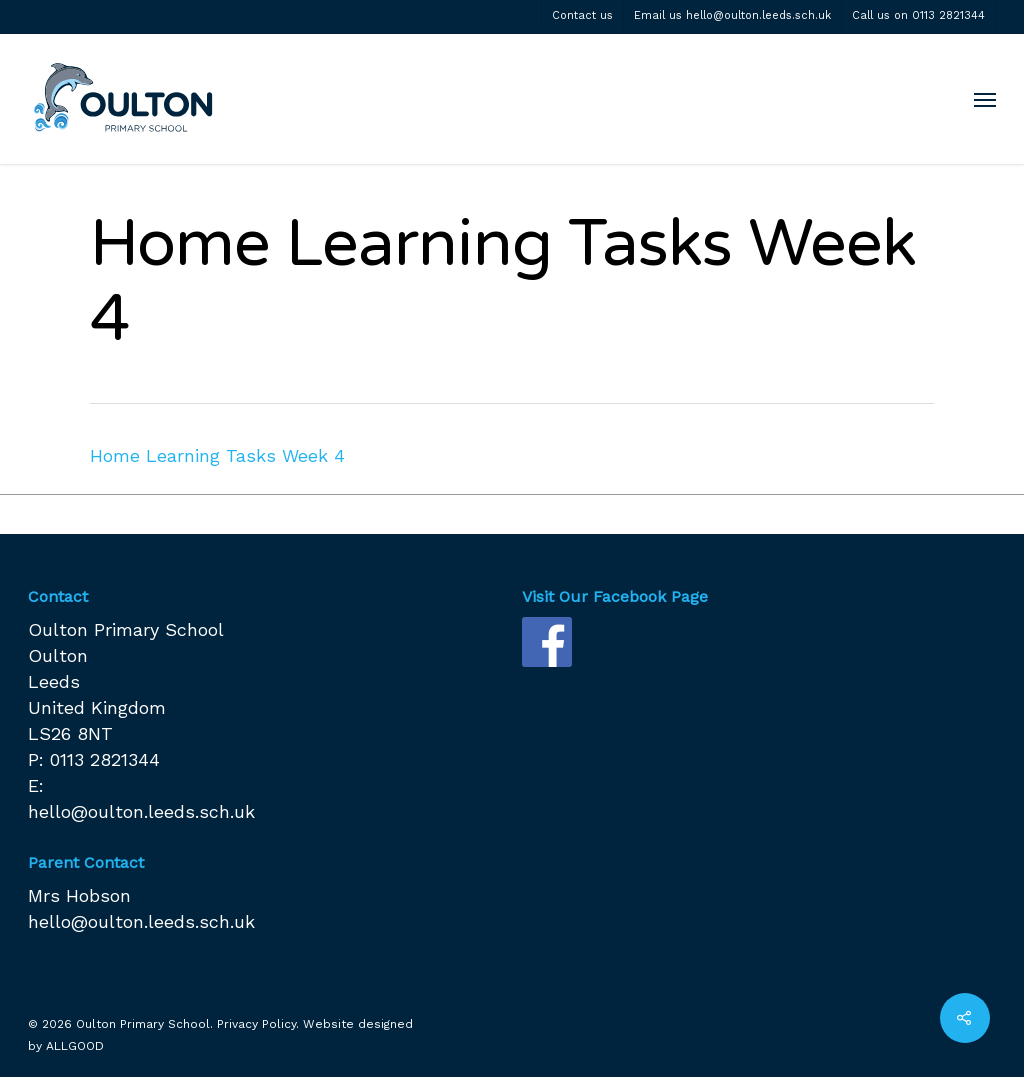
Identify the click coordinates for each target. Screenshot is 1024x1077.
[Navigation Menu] (985, 99)
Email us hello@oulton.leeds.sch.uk (732, 15)
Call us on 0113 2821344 (918, 15)
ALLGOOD (75, 1046)
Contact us (582, 15)
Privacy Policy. (258, 1024)
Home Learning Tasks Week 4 (217, 455)
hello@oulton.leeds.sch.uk (141, 811)
